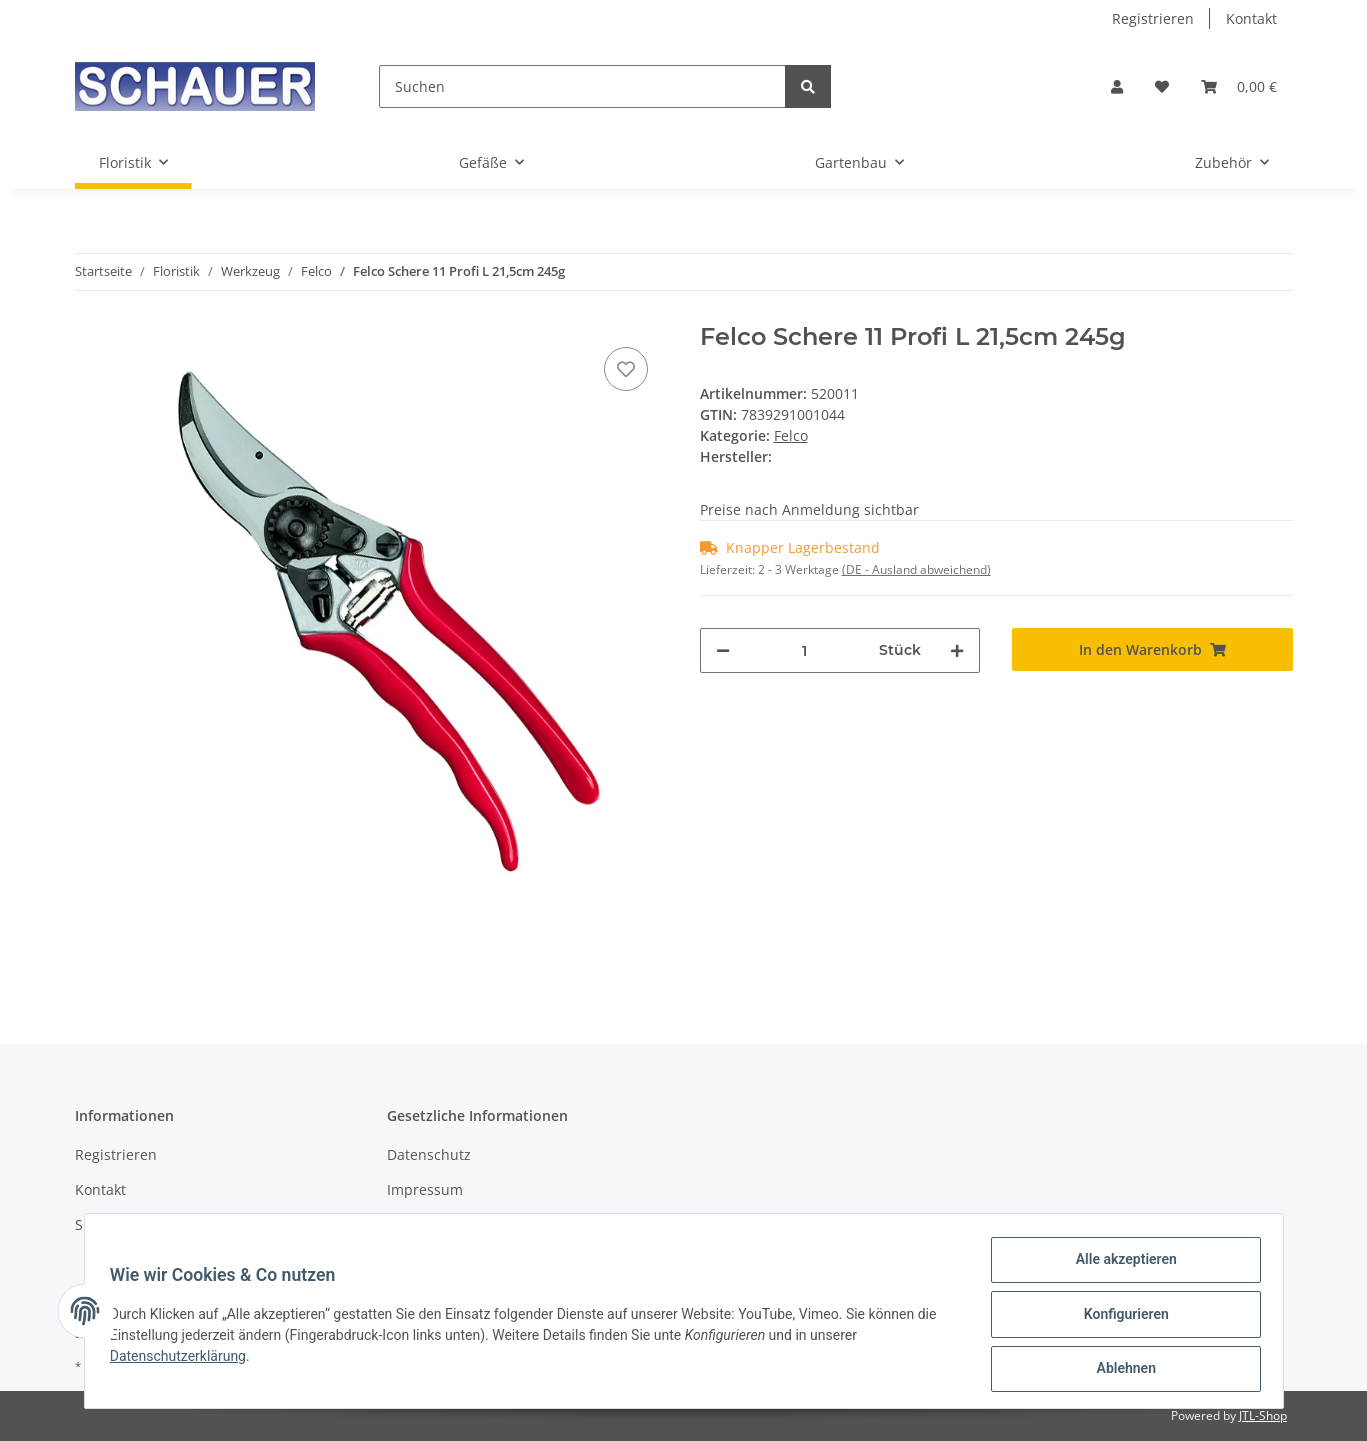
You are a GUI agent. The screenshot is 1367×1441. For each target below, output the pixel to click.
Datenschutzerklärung (185, 1360)
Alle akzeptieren (1119, 1266)
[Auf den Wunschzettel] (626, 369)
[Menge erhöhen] (957, 650)
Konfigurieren (1119, 1318)
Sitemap (102, 1224)
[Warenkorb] (1239, 86)
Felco (791, 435)
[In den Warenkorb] (1152, 649)
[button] (1117, 86)
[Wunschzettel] (1162, 86)
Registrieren (1153, 18)
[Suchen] (582, 86)
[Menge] (805, 650)
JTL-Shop (1263, 1415)
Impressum (425, 1189)
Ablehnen (1119, 1370)
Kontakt (1251, 18)
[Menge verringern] (723, 650)
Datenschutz (429, 1154)
